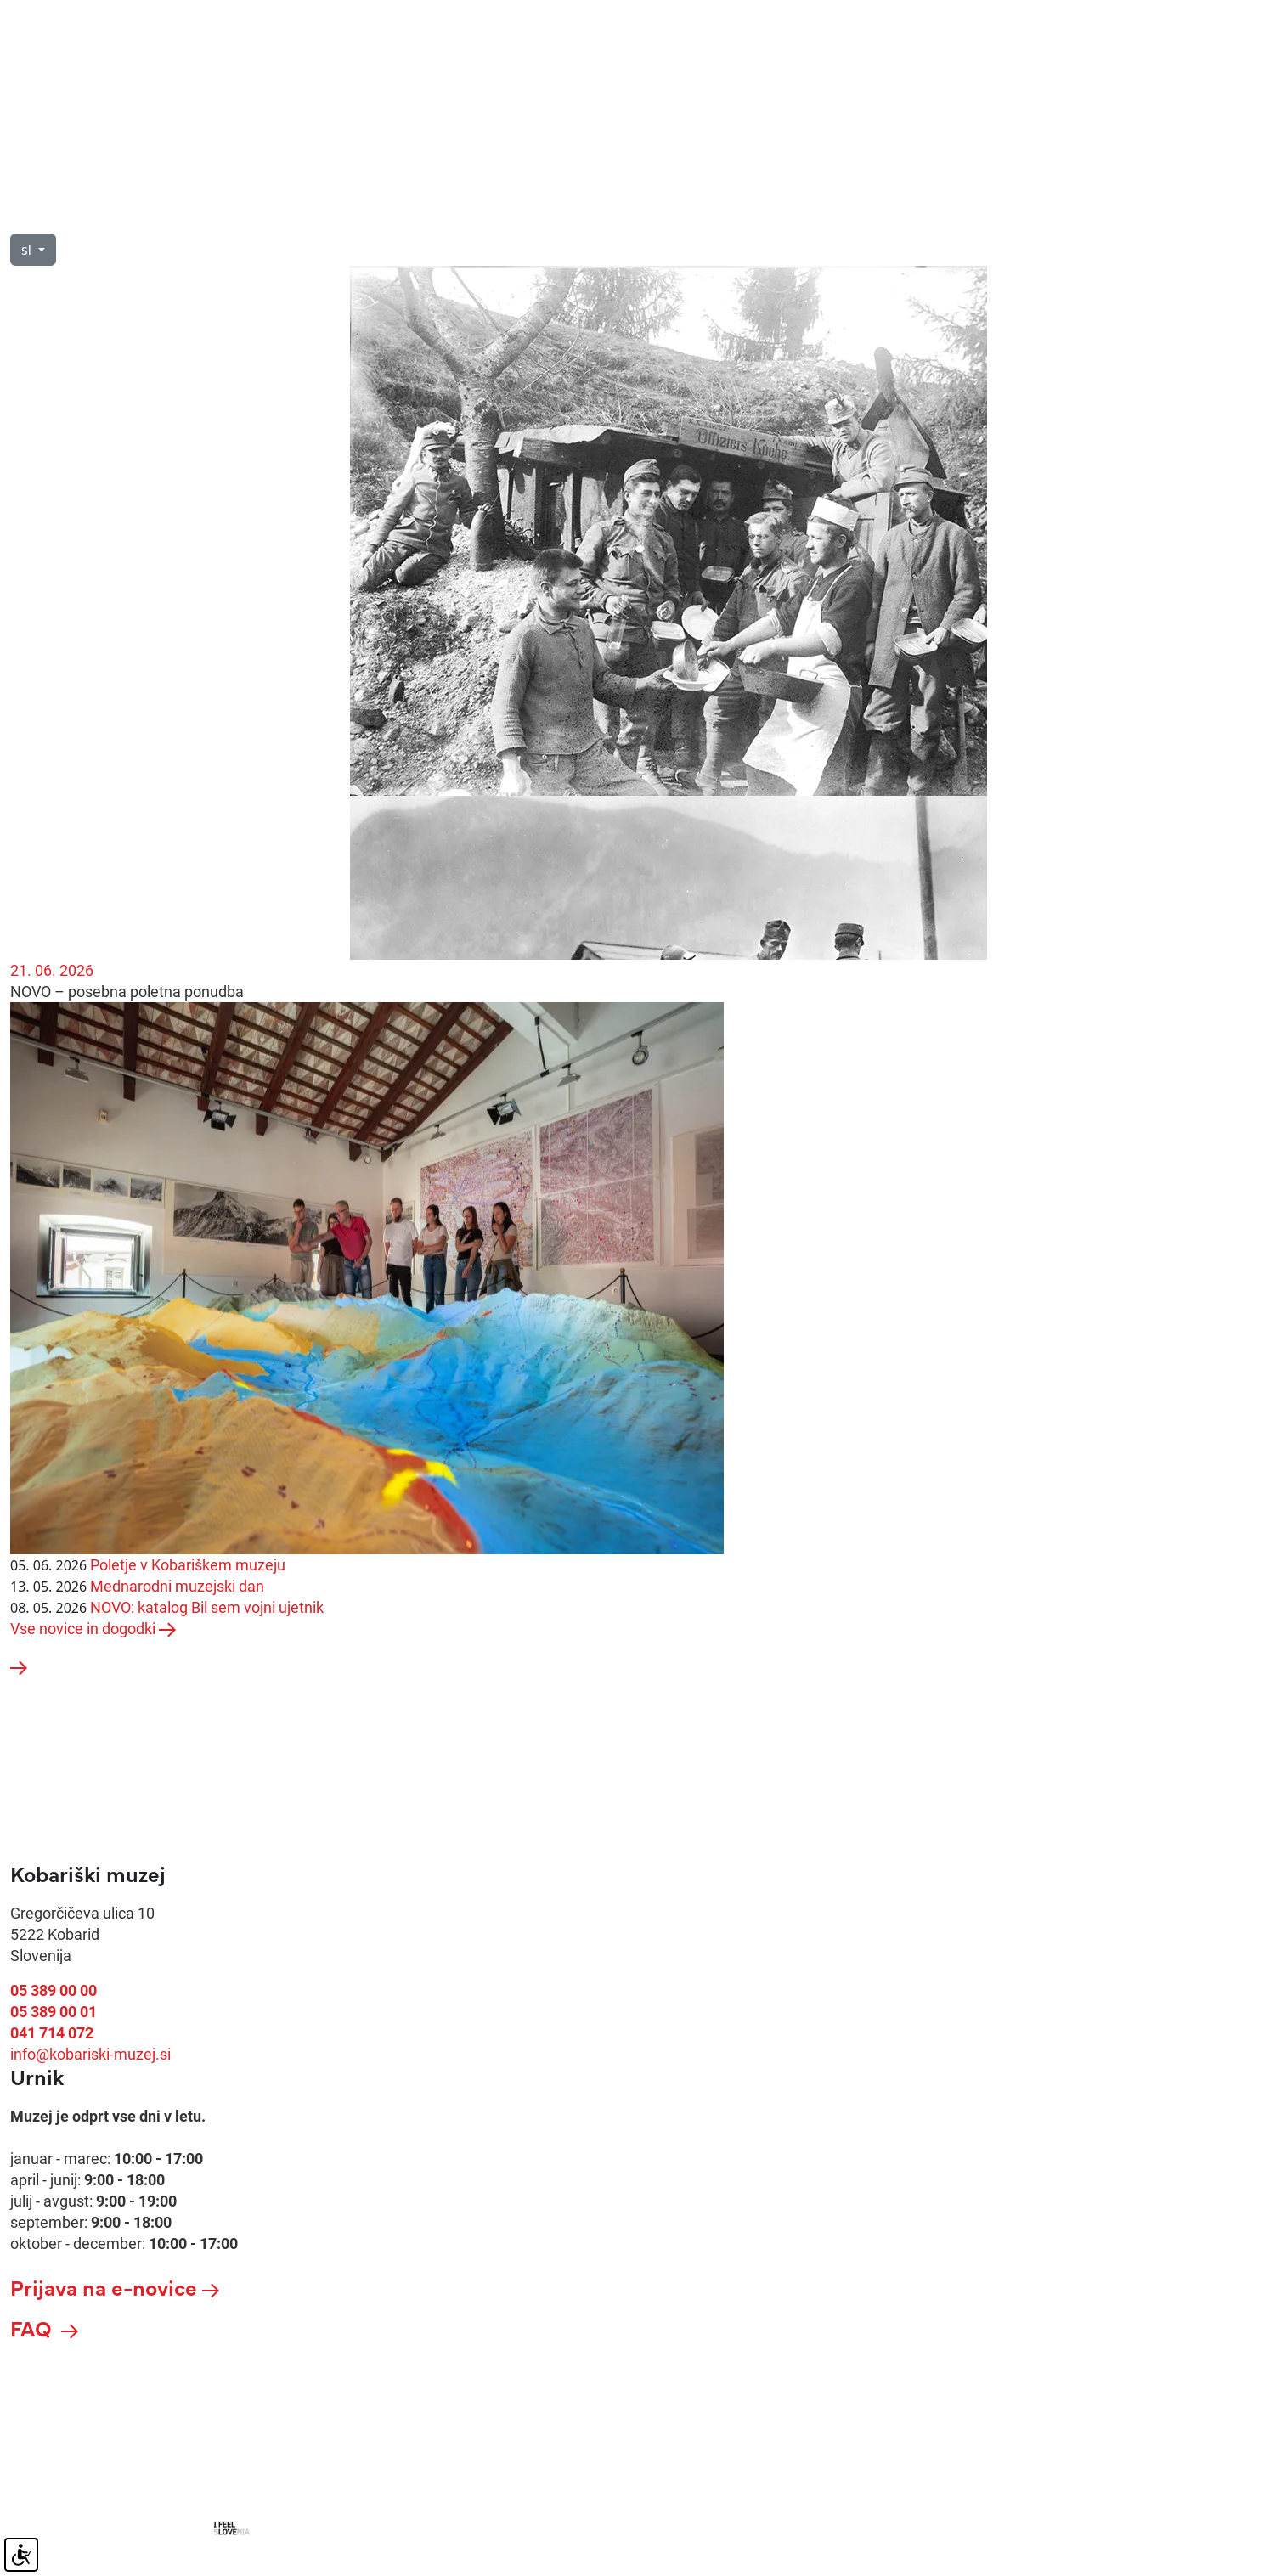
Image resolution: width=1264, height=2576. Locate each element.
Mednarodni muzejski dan (177, 1586)
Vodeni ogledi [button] (245, 214)
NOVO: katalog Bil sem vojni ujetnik (207, 1607)
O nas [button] (124, 214)
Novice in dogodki (526, 214)
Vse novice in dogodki (93, 1628)
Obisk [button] (29, 214)
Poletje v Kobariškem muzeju (187, 1565)
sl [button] (28, 249)
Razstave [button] (378, 214)
